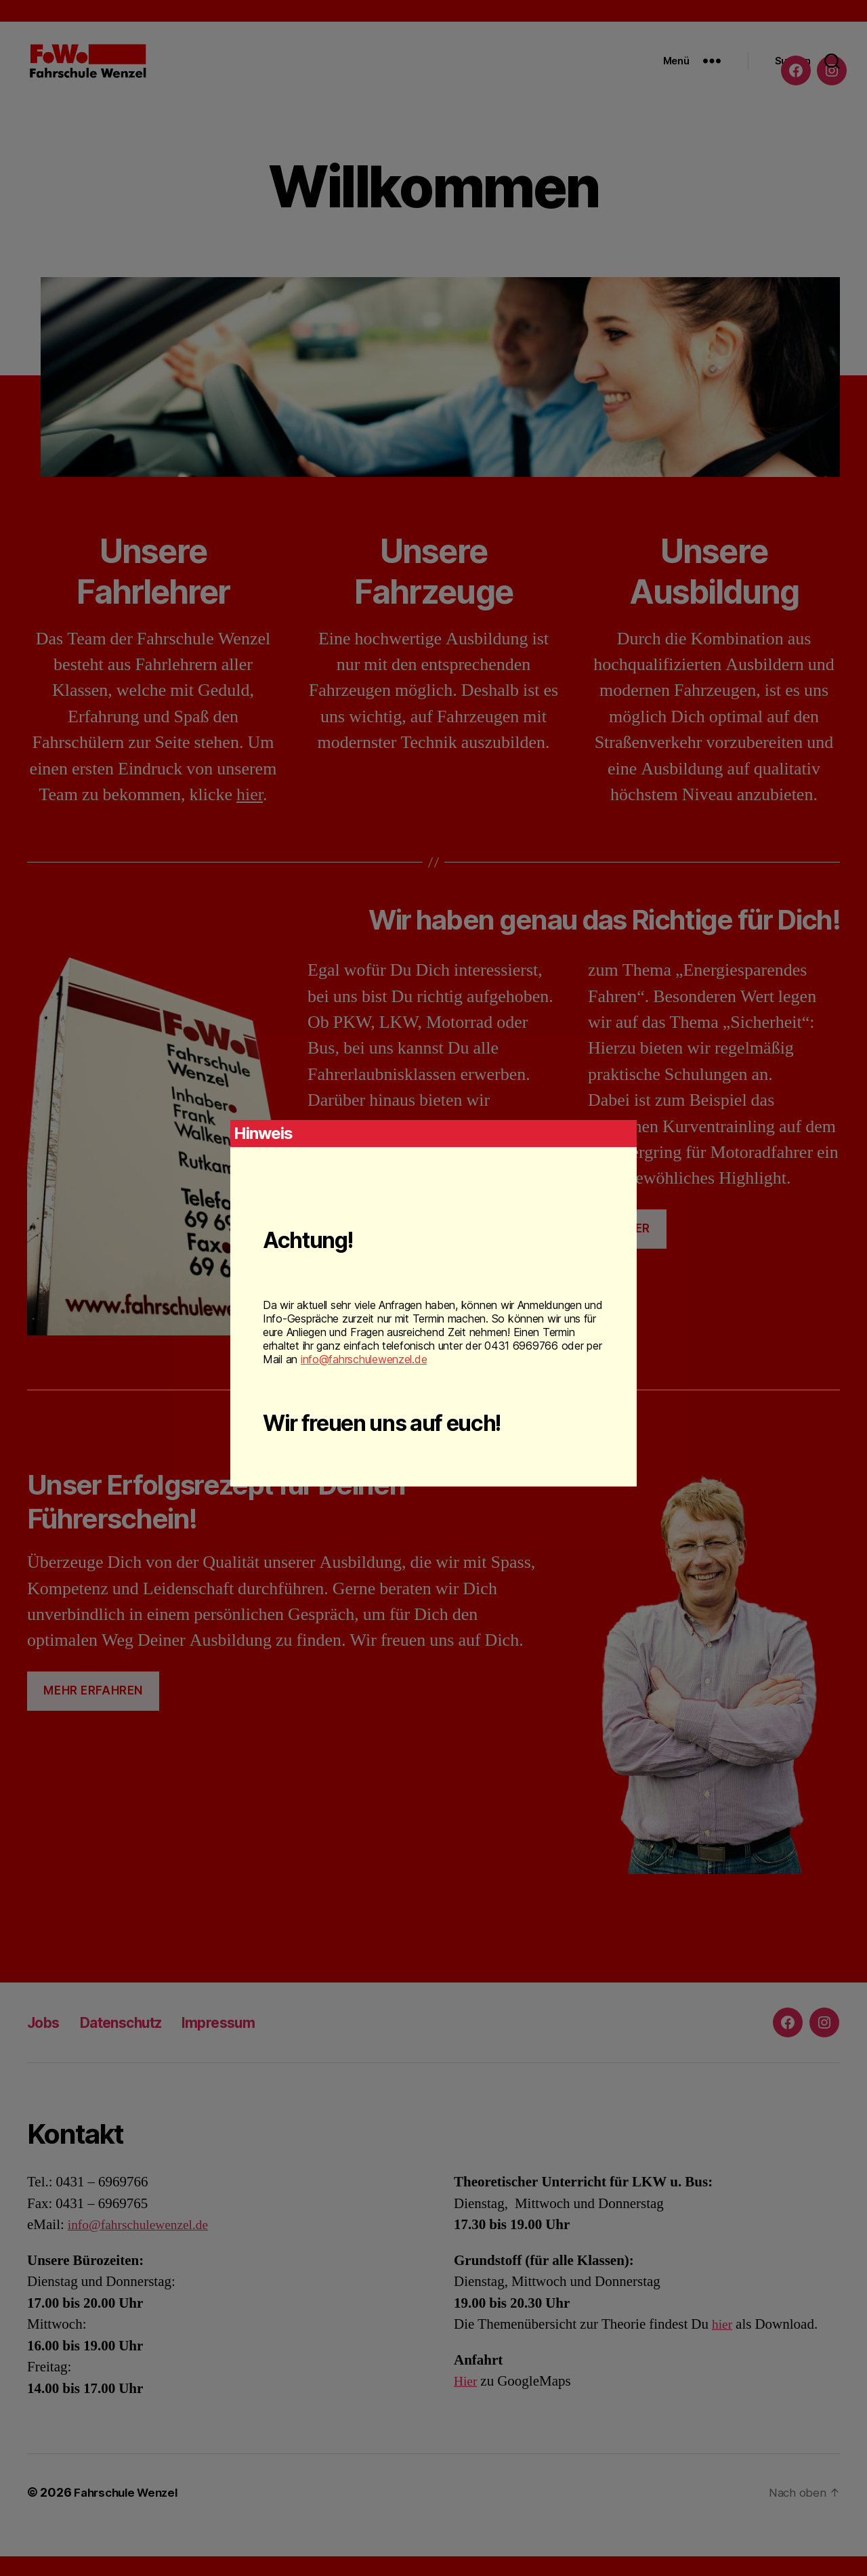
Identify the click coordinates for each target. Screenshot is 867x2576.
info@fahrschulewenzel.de (364, 1359)
